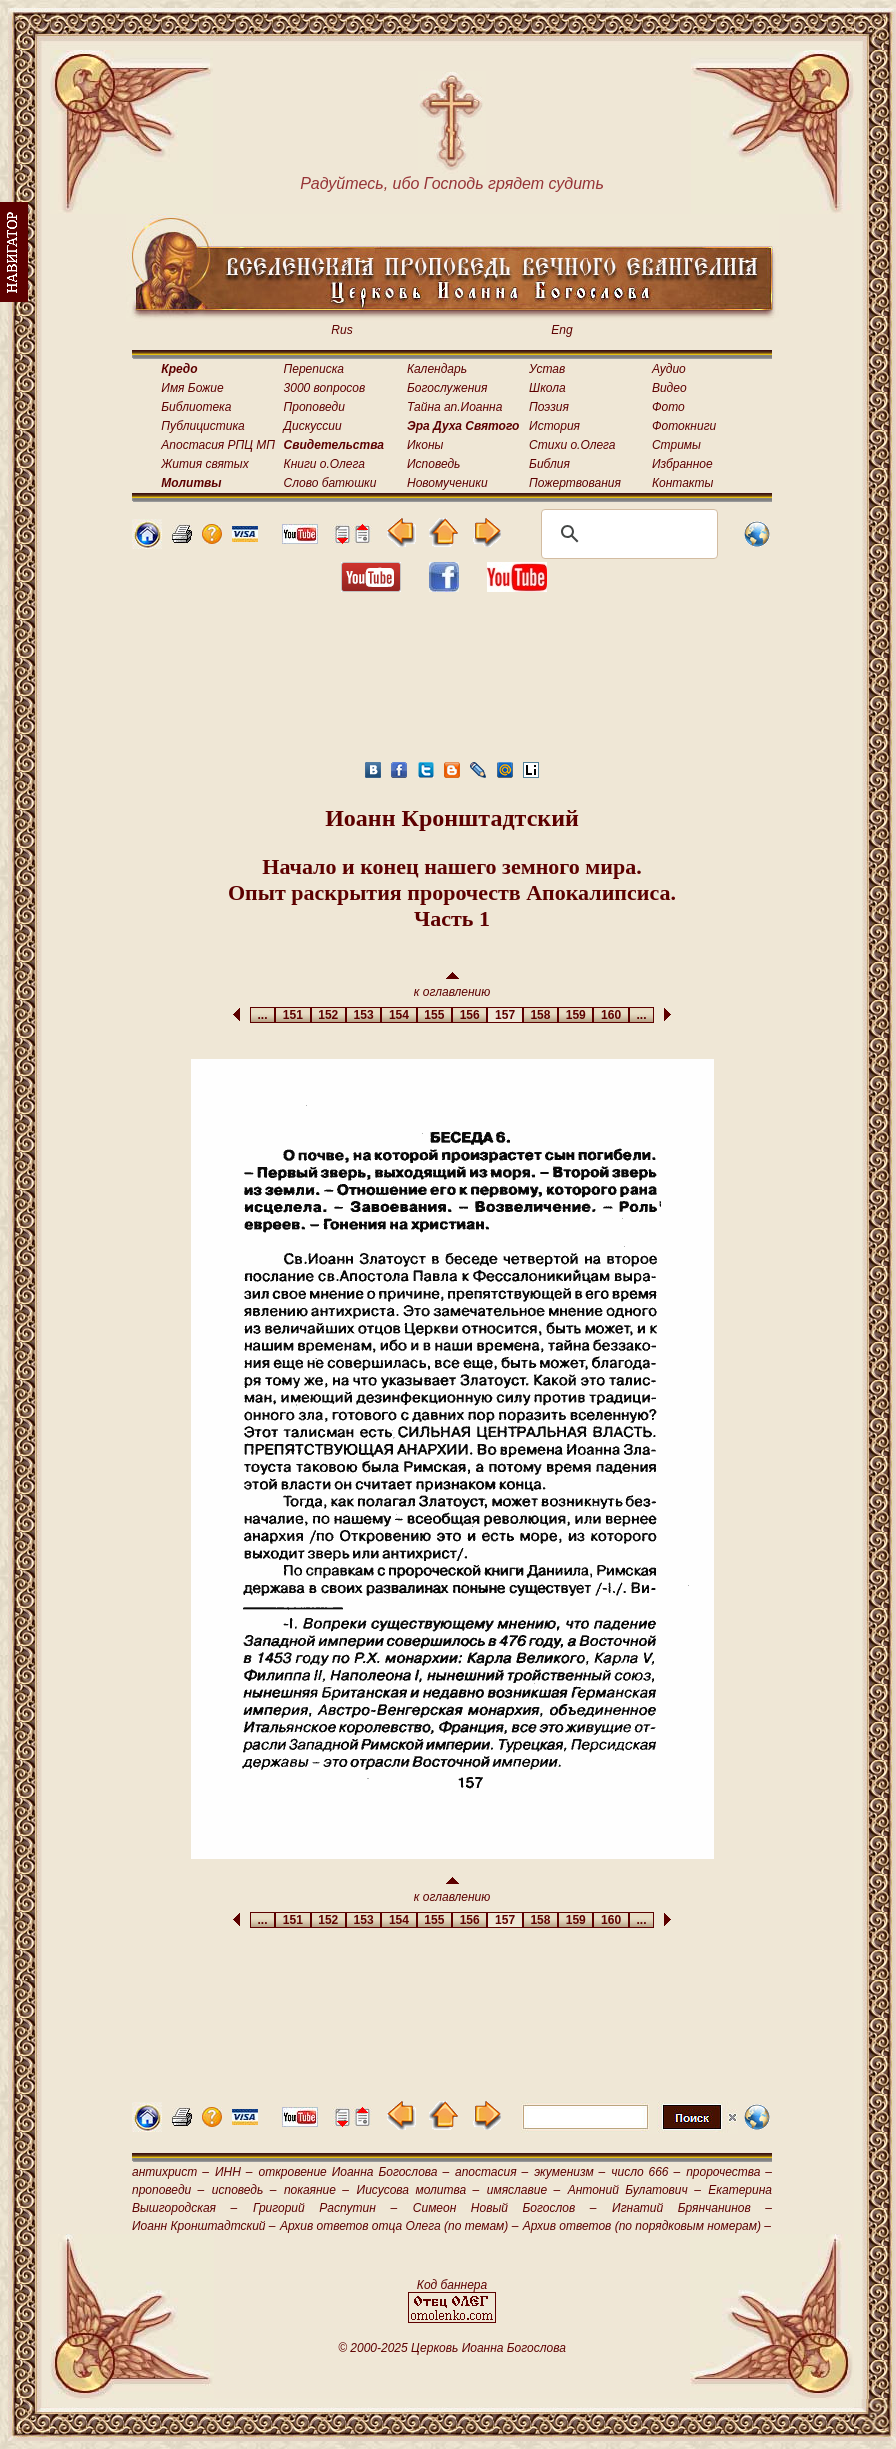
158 (540, 1015)
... (262, 1015)
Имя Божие (192, 388)
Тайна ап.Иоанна (454, 407)
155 (434, 1015)
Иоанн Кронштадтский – (204, 2226)
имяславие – (523, 2190)
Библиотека (196, 407)
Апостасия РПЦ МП (218, 445)
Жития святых (204, 464)
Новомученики (447, 483)
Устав (547, 369)
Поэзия (549, 407)
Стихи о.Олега (572, 445)
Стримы (676, 445)
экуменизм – (569, 2172)
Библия (549, 464)
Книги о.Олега (324, 464)
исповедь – (244, 2190)
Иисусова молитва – (418, 2190)
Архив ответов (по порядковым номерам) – (647, 2226)
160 (610, 1015)
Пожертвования (575, 483)
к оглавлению (452, 985)
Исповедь (433, 464)
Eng (561, 330)
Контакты (683, 483)
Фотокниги (684, 426)
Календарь (437, 369)
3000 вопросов (325, 388)
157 (504, 1015)
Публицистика (202, 426)
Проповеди (314, 407)
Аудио (669, 369)
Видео (669, 388)
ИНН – (234, 2172)
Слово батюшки (330, 483)
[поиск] (626, 534)
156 (469, 1015)
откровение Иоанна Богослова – (353, 2172)
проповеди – (168, 2190)
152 (328, 1015)
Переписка (314, 369)
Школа (547, 388)
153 (363, 1015)
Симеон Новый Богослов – (505, 2208)
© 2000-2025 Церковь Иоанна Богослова (452, 2348)
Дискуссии (313, 426)
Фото (668, 407)
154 (398, 1015)
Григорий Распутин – (325, 2208)
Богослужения (447, 388)
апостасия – (491, 2172)
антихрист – (170, 2172)
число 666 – (645, 2172)
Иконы (425, 445)
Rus (341, 330)
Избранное (682, 464)
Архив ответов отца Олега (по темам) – (399, 2226)
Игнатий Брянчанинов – (692, 2208)
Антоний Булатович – (634, 2190)
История (554, 426)
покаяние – (316, 2190)
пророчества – (729, 2172)
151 (292, 1015)
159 (575, 1015)
